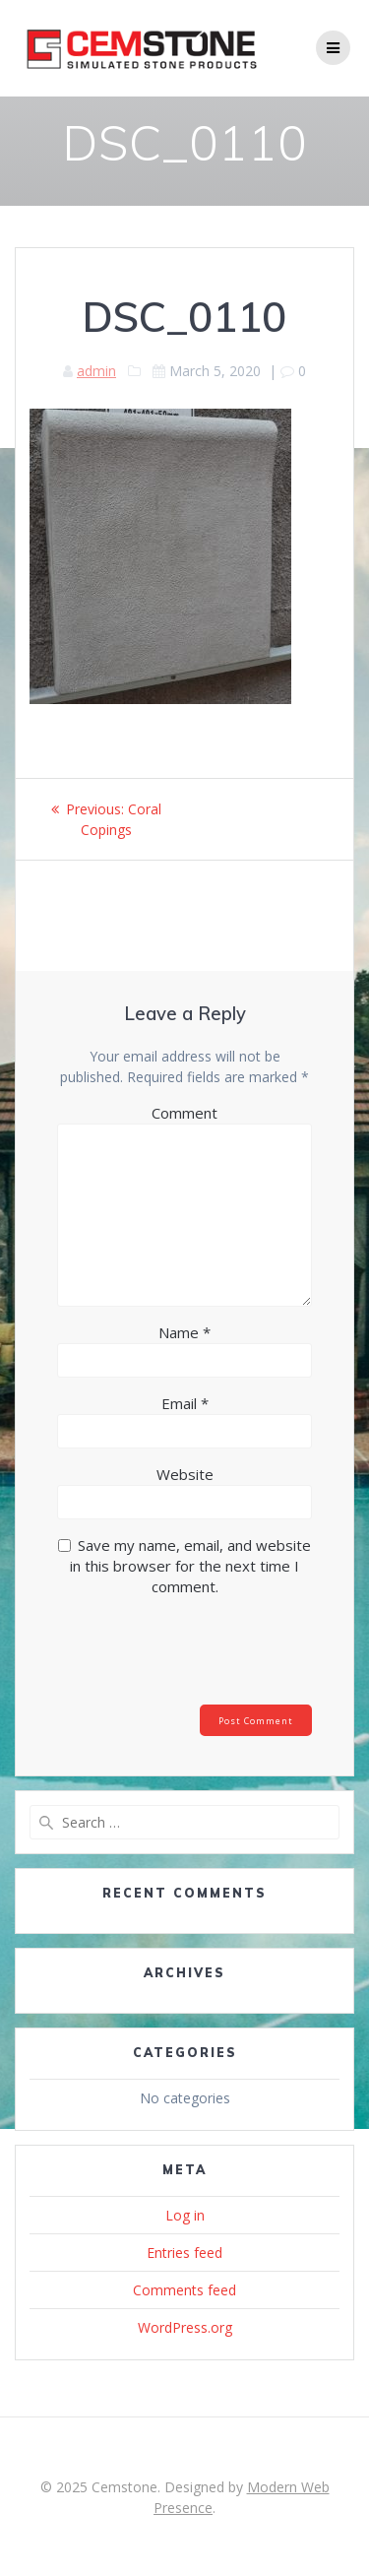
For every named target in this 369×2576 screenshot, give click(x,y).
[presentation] (191, 1656)
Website (185, 1474)
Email (185, 1403)
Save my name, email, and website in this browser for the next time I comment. (190, 1565)
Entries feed (184, 2252)
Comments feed (184, 2290)
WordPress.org (185, 2327)
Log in (185, 2215)
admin (96, 370)
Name (184, 1332)
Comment (184, 1113)
